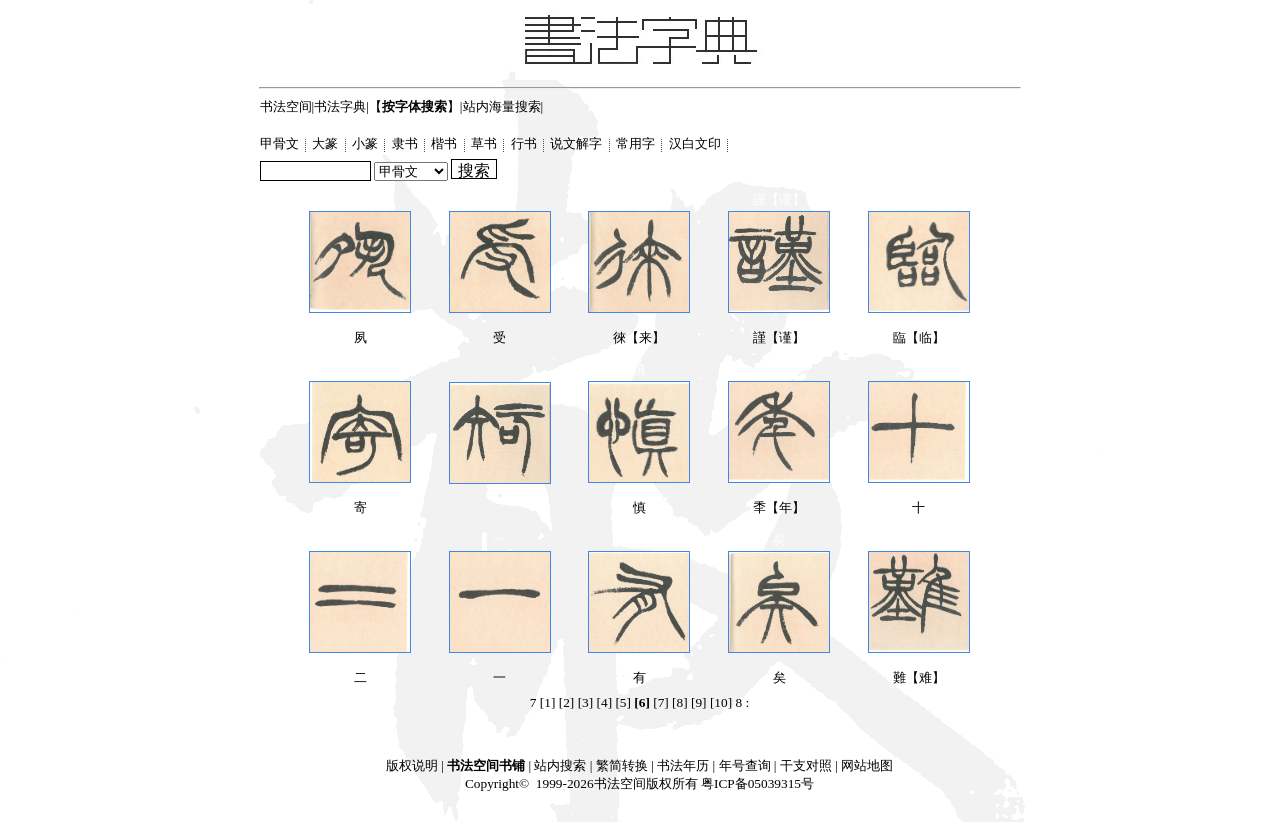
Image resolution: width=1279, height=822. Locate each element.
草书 (485, 143)
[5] (623, 702)
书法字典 (340, 106)
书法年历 (683, 765)
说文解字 (577, 143)
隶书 (406, 143)
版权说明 (412, 765)
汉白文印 (696, 143)
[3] (586, 702)
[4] (605, 702)
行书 (525, 143)
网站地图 (867, 765)
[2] (567, 702)
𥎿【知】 (500, 478)
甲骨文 (281, 143)
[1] (548, 702)
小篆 (366, 143)
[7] (661, 702)
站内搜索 (560, 765)
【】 (414, 106)
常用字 (637, 143)
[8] (680, 702)
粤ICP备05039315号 (757, 783)
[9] (699, 702)
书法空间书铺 (486, 765)
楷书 (445, 143)
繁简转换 (622, 765)
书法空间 (286, 106)
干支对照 (806, 765)
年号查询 (745, 765)
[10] (721, 702)
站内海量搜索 (502, 106)
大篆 (326, 143)
